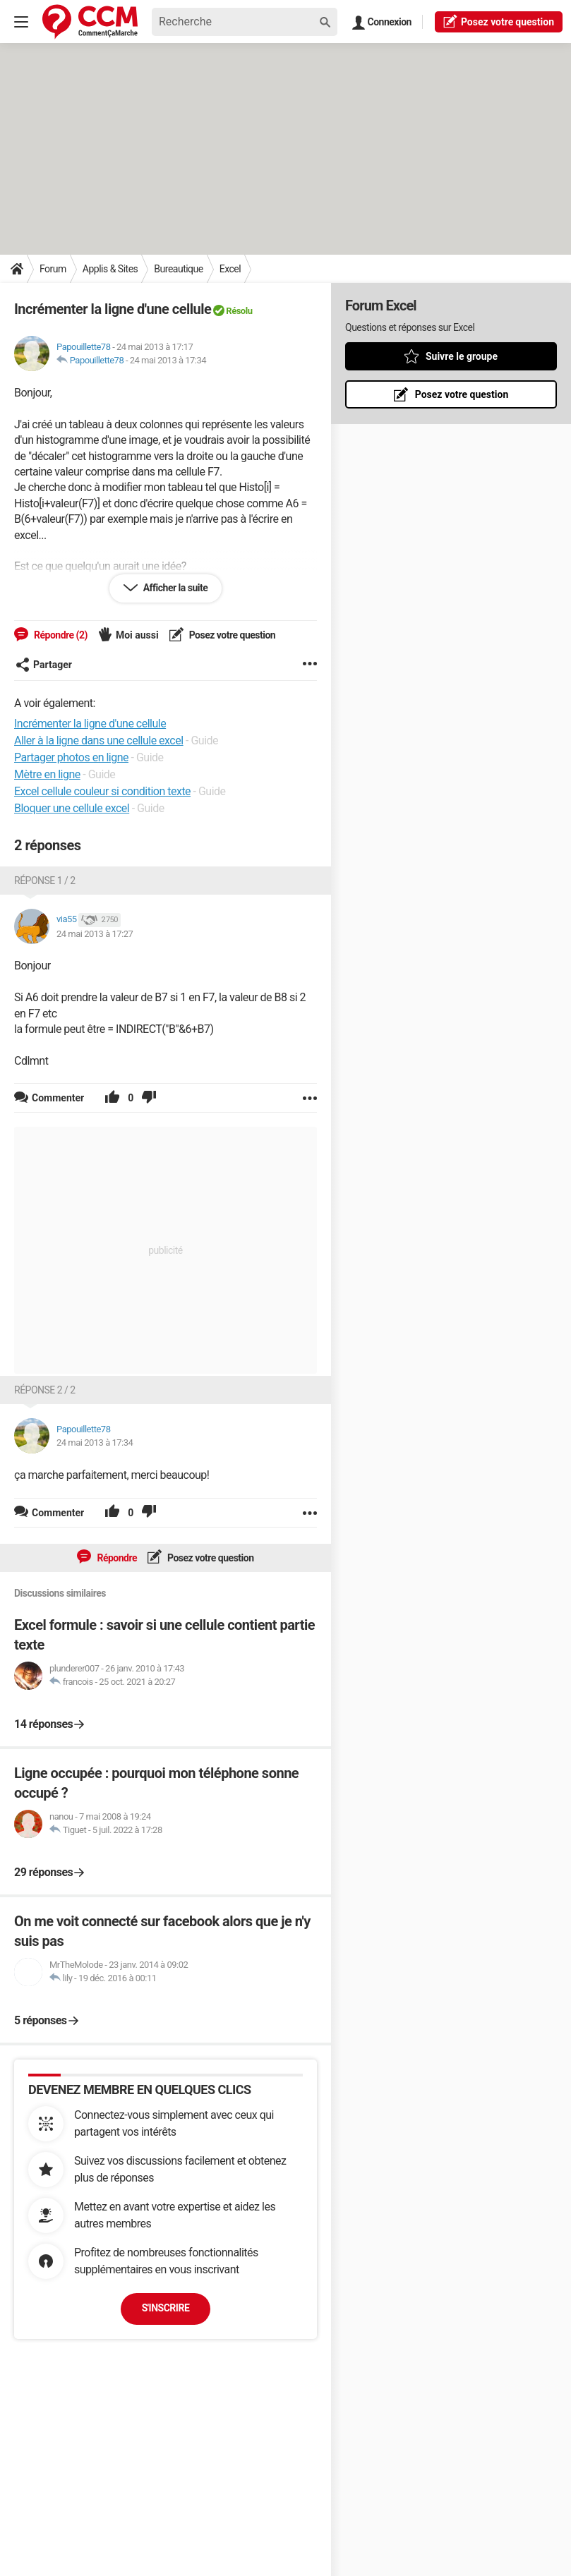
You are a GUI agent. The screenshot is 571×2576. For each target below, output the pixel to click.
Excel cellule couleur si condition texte (102, 791)
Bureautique (178, 268)
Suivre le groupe (462, 356)
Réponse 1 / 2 (45, 880)
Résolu (239, 311)
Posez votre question (231, 635)
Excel (230, 268)
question (498, 21)
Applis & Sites (110, 268)
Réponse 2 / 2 (45, 1390)
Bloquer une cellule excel (71, 808)
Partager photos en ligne (71, 757)
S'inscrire (166, 2308)
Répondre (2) (60, 635)
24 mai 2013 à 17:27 (94, 934)
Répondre (116, 1558)
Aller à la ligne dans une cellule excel (99, 740)
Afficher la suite (174, 587)
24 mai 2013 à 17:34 (168, 360)
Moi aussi (137, 635)
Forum (53, 268)
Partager (44, 665)
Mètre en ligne (47, 774)
